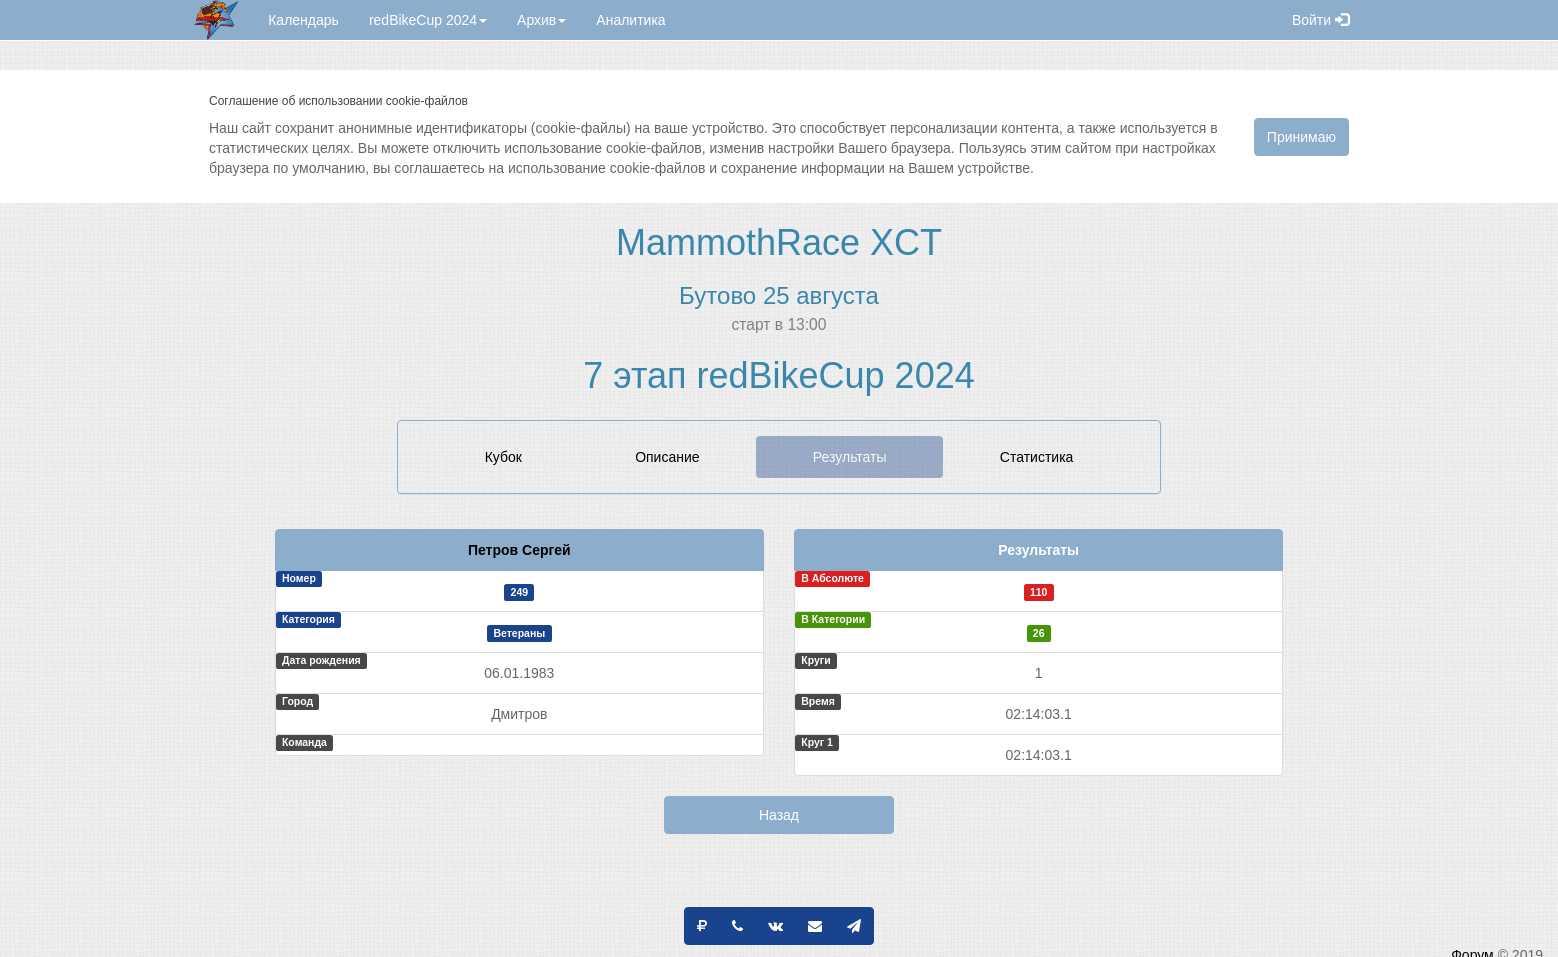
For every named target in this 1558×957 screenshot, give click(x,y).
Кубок (503, 457)
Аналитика (630, 20)
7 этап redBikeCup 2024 (778, 375)
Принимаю (1301, 137)
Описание (667, 457)
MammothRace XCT (779, 242)
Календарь (303, 20)
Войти (1320, 20)
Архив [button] (541, 20)
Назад (779, 815)
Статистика (1037, 457)
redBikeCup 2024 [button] (428, 20)
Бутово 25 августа (779, 295)
